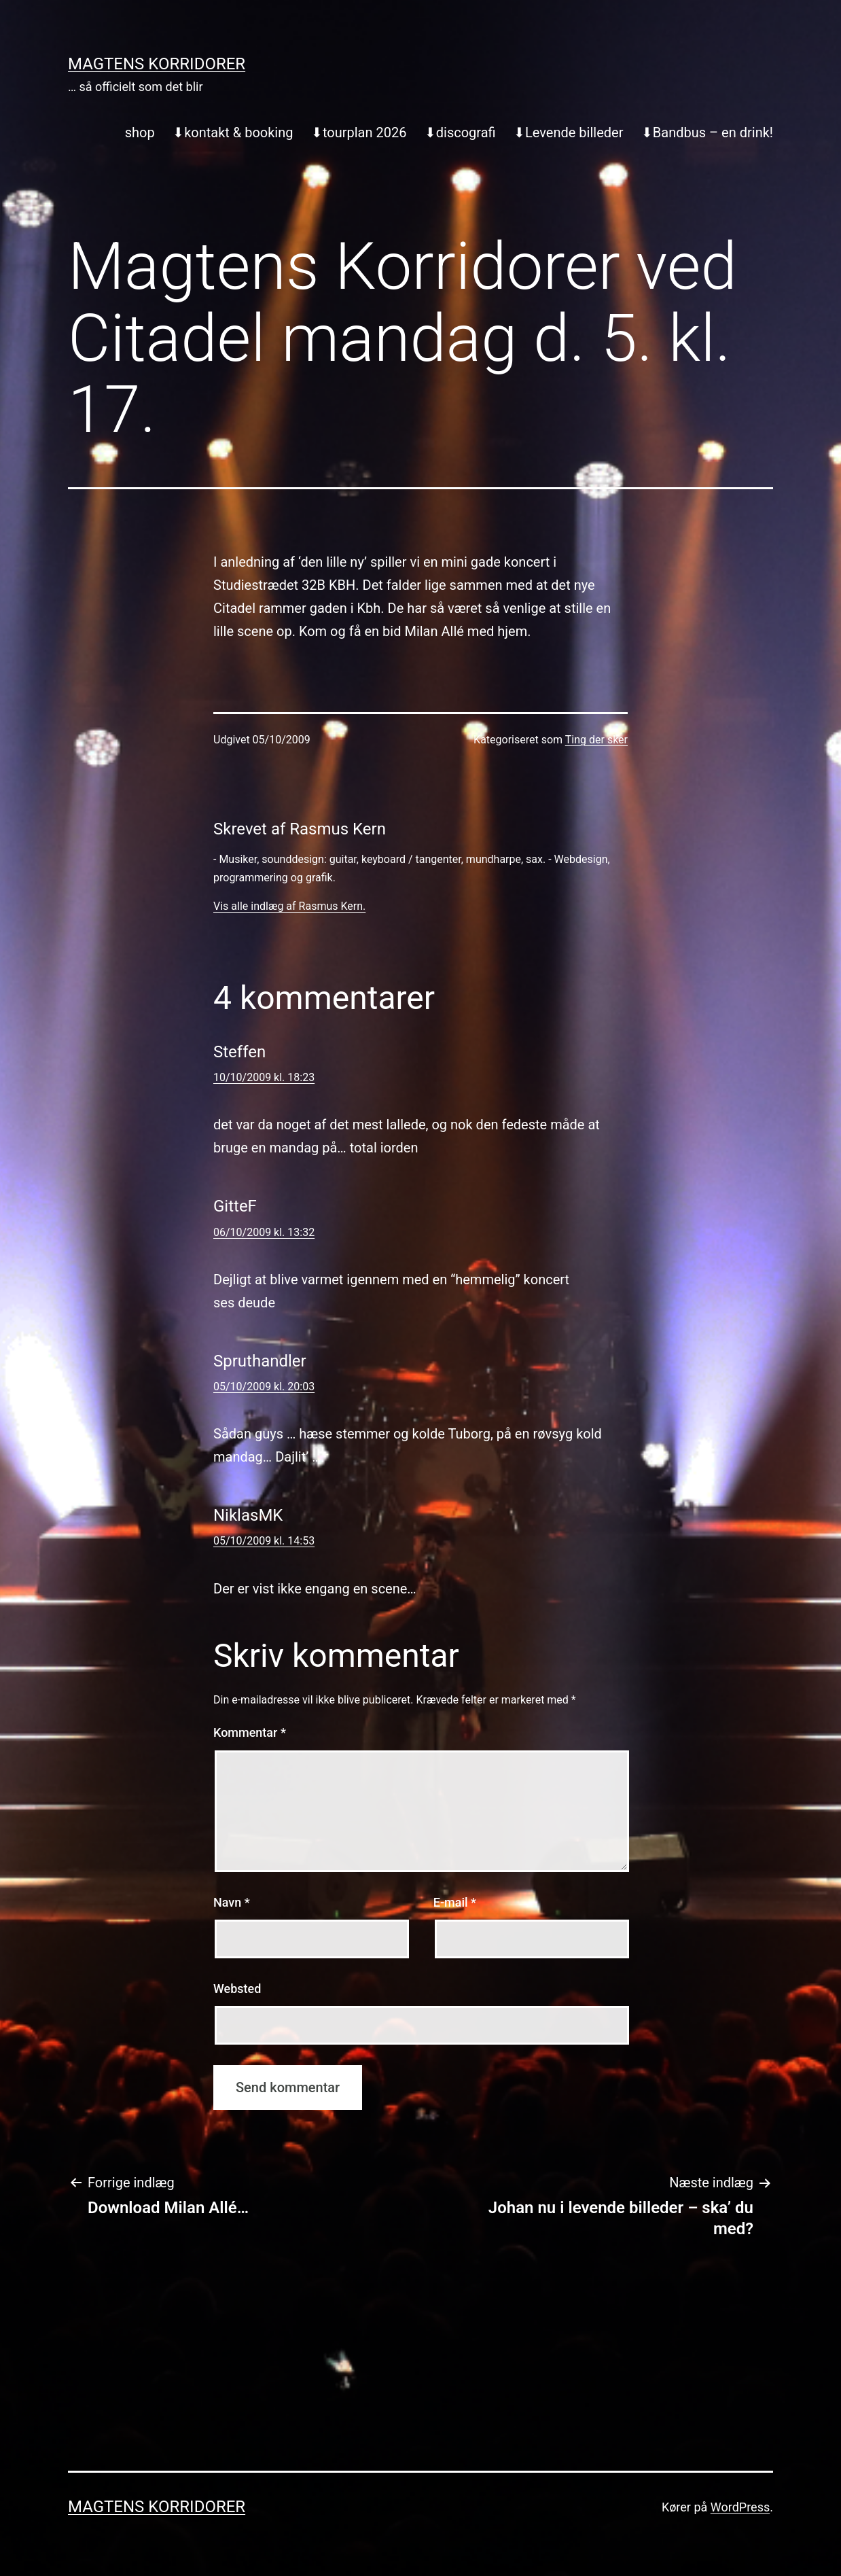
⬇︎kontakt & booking (233, 132)
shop (140, 132)
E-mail (454, 1902)
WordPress (740, 2507)
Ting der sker (596, 739)
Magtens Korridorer (156, 63)
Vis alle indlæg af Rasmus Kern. (289, 906)
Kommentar (249, 1732)
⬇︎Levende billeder (568, 132)
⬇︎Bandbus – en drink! (707, 132)
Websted (237, 1988)
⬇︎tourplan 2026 (359, 132)
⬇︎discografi (460, 132)
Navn (231, 1902)
